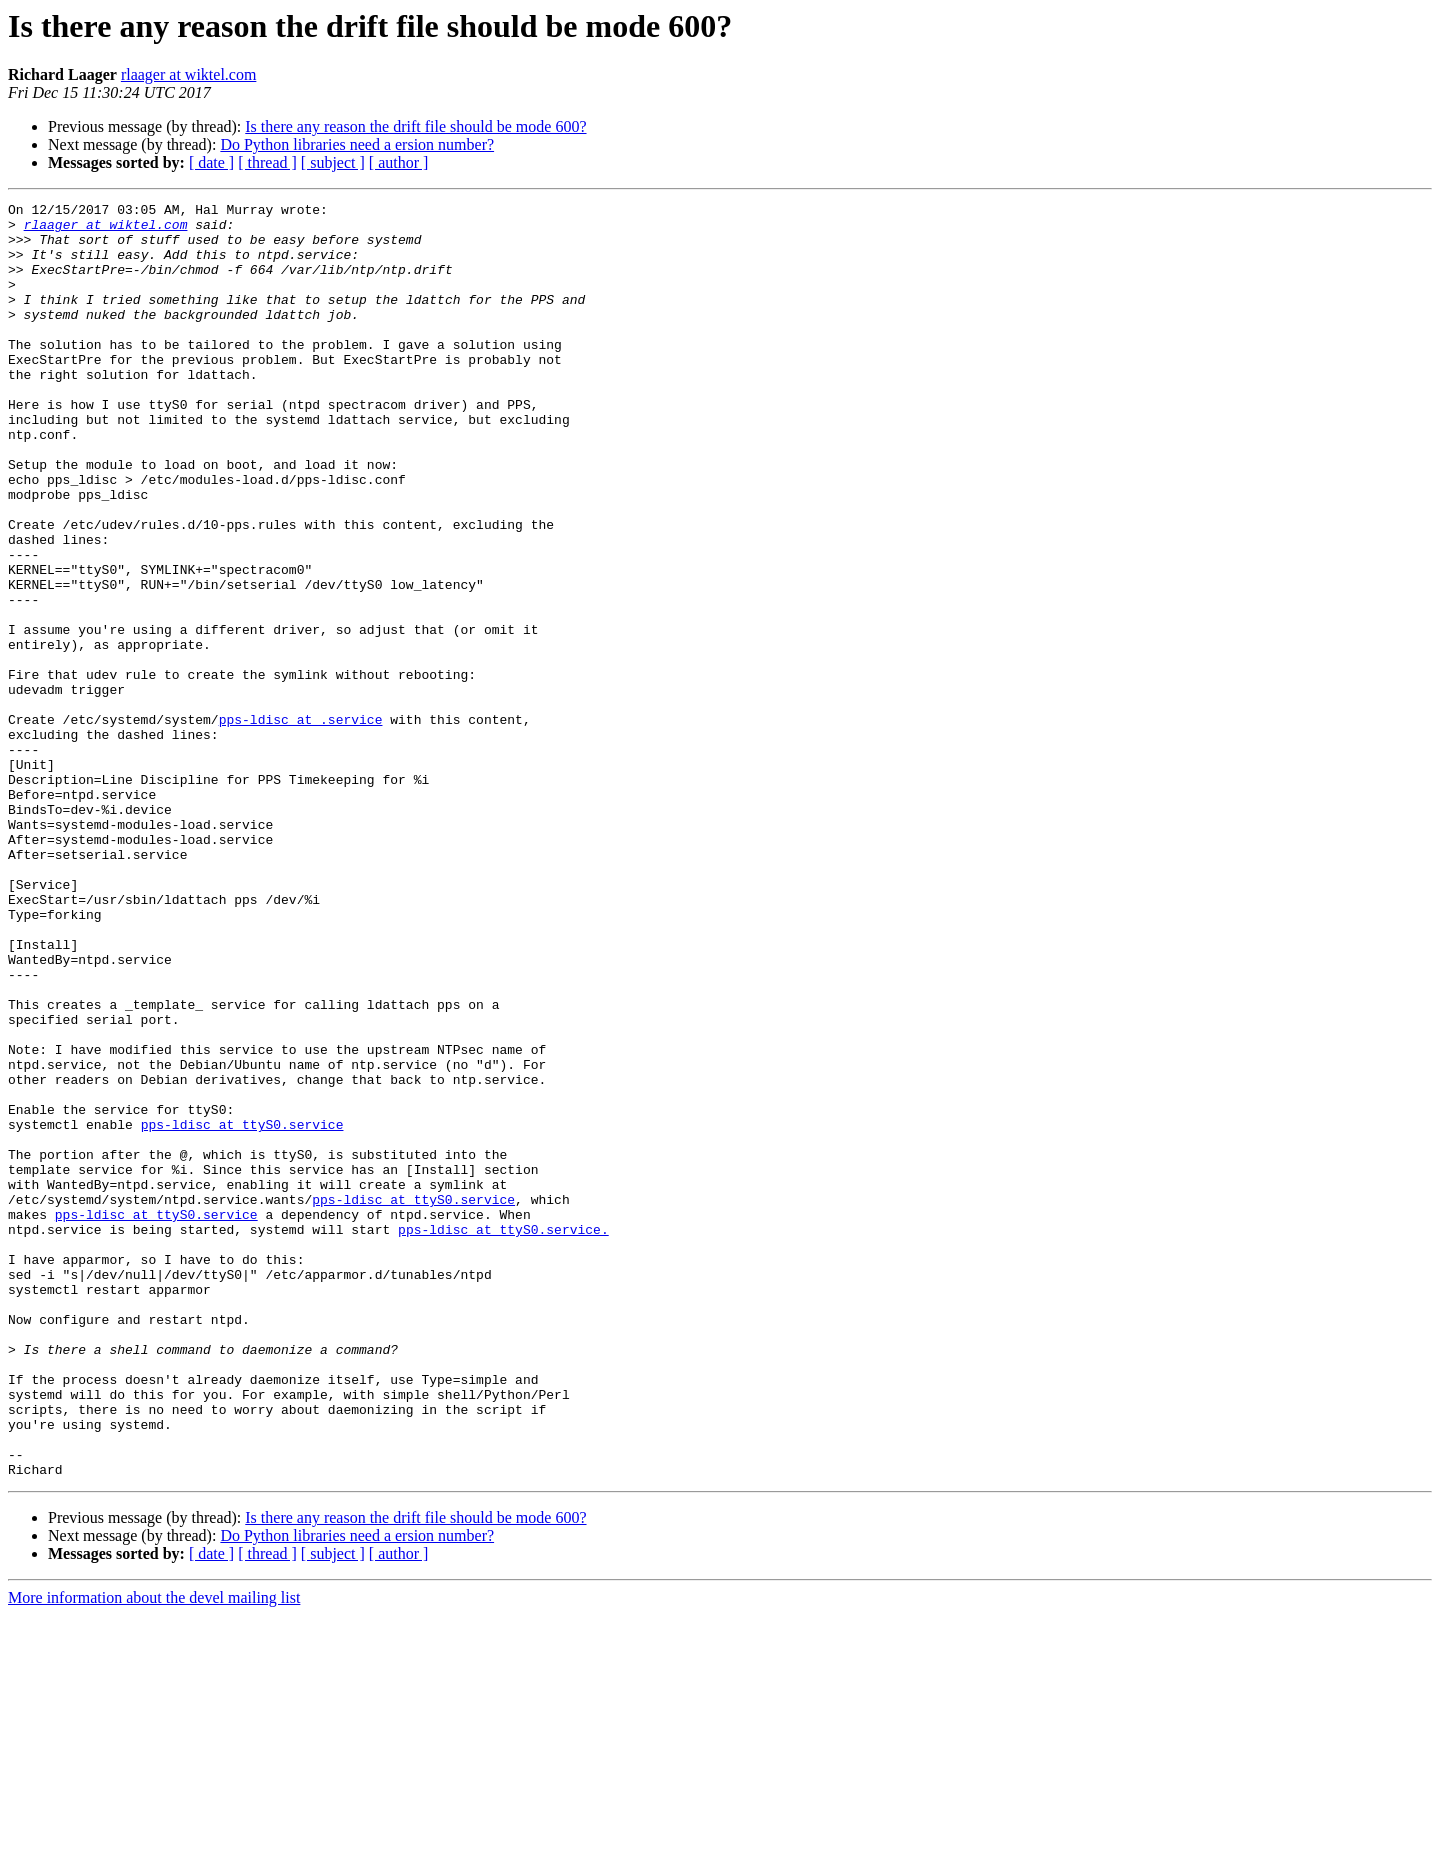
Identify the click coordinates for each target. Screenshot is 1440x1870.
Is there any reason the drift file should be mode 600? (415, 126)
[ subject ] (333, 162)
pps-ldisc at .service (301, 824)
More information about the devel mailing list (154, 1852)
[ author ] (399, 162)
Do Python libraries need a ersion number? (357, 144)
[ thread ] (267, 162)
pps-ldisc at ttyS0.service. (503, 1436)
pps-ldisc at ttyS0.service (242, 1310)
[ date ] (211, 162)
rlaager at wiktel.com (189, 74)
